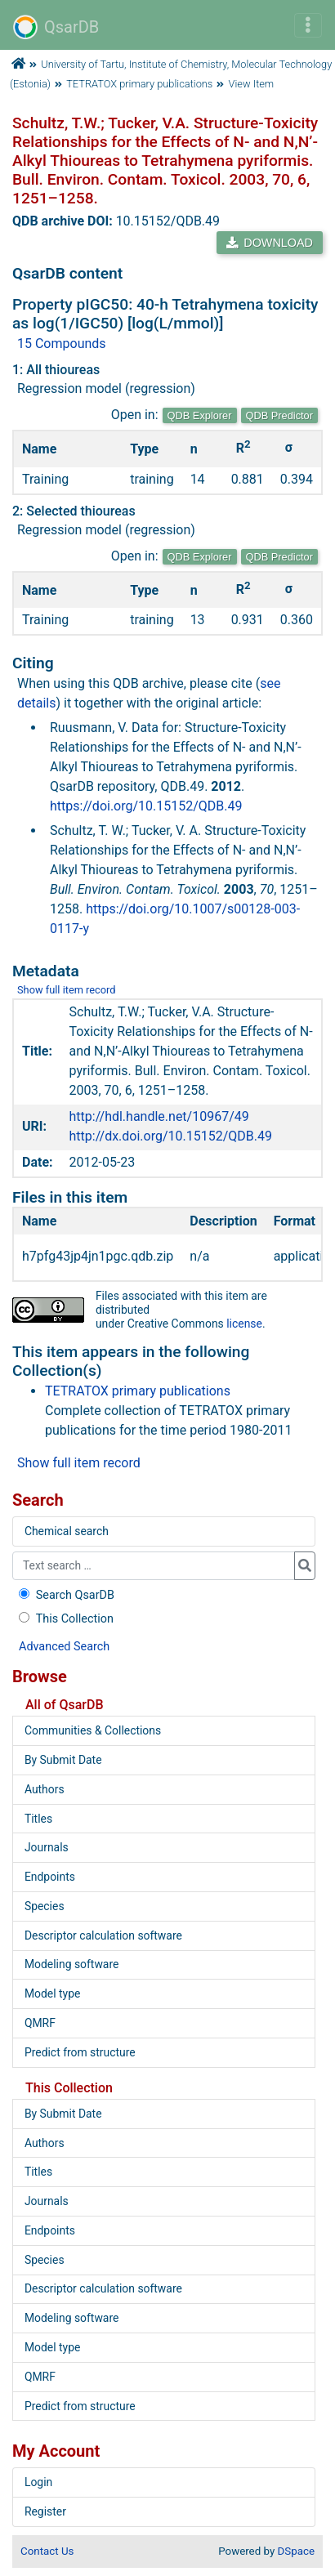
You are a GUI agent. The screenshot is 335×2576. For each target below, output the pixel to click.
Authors (45, 1789)
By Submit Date (63, 1759)
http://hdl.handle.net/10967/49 (159, 1116)
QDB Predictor (280, 415)
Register (45, 2511)
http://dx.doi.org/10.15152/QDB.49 (170, 1136)
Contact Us (47, 2551)
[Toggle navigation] (308, 25)
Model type (52, 1993)
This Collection (65, 1619)
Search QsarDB (65, 1595)
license (244, 1323)
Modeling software (71, 1964)
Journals (47, 1847)
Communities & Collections (93, 1730)
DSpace (296, 2551)
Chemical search (67, 1531)
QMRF (40, 2022)
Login (38, 2482)
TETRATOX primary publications (139, 84)
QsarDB (56, 27)
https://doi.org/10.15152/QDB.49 (146, 806)
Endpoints (50, 1876)
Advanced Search (64, 1647)
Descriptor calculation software (103, 1935)
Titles (38, 1818)
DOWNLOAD (269, 242)
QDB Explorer (200, 415)
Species (45, 1906)
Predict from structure (80, 2052)
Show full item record (66, 990)
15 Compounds (61, 343)
